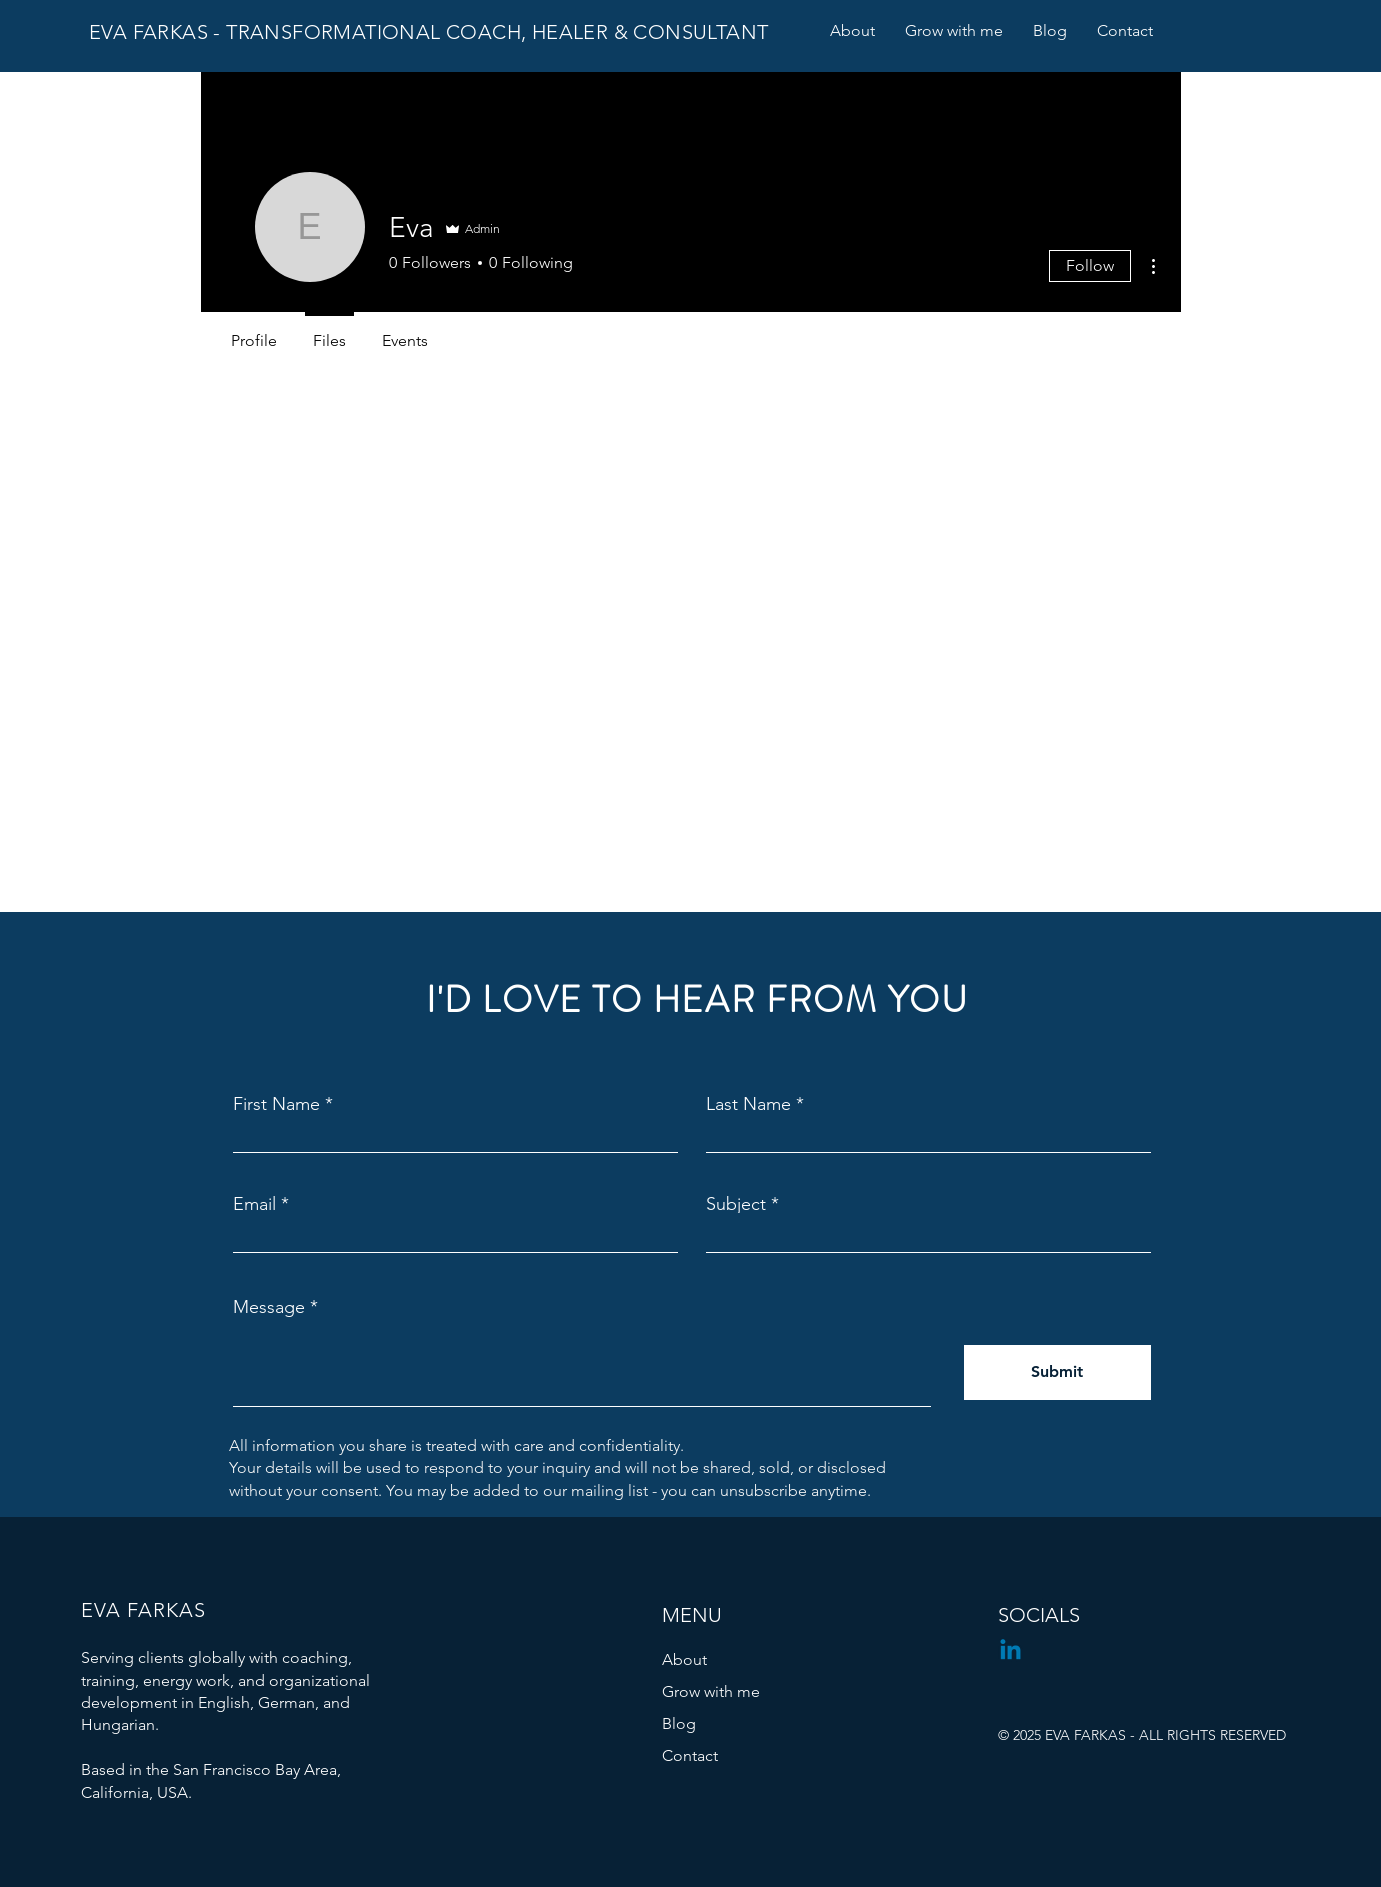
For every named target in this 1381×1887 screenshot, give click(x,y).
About (684, 1659)
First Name (276, 1104)
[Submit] (1057, 1372)
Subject (736, 1204)
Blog (679, 1723)
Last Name (748, 1104)
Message (269, 1307)
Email (254, 1204)
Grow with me (711, 1691)
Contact (690, 1755)
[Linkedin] (1010, 1651)
